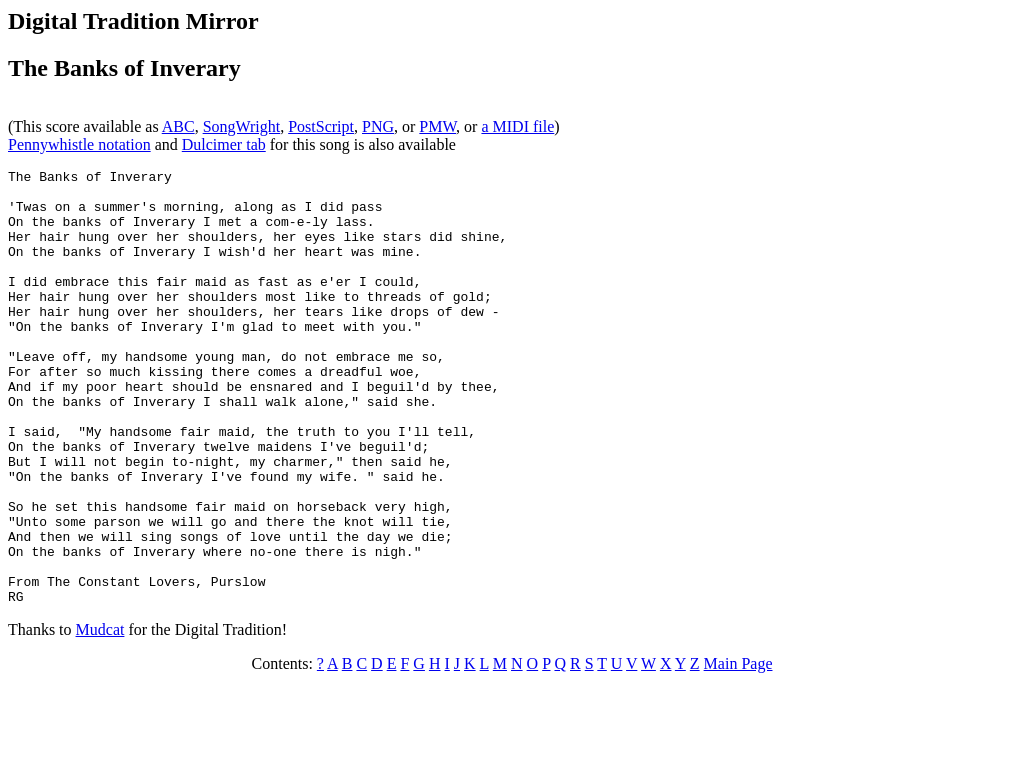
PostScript (321, 126)
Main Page (738, 750)
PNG (378, 126)
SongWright (242, 126)
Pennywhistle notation (79, 144)
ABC (178, 126)
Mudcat (100, 716)
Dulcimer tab (224, 144)
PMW (437, 126)
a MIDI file (517, 126)
